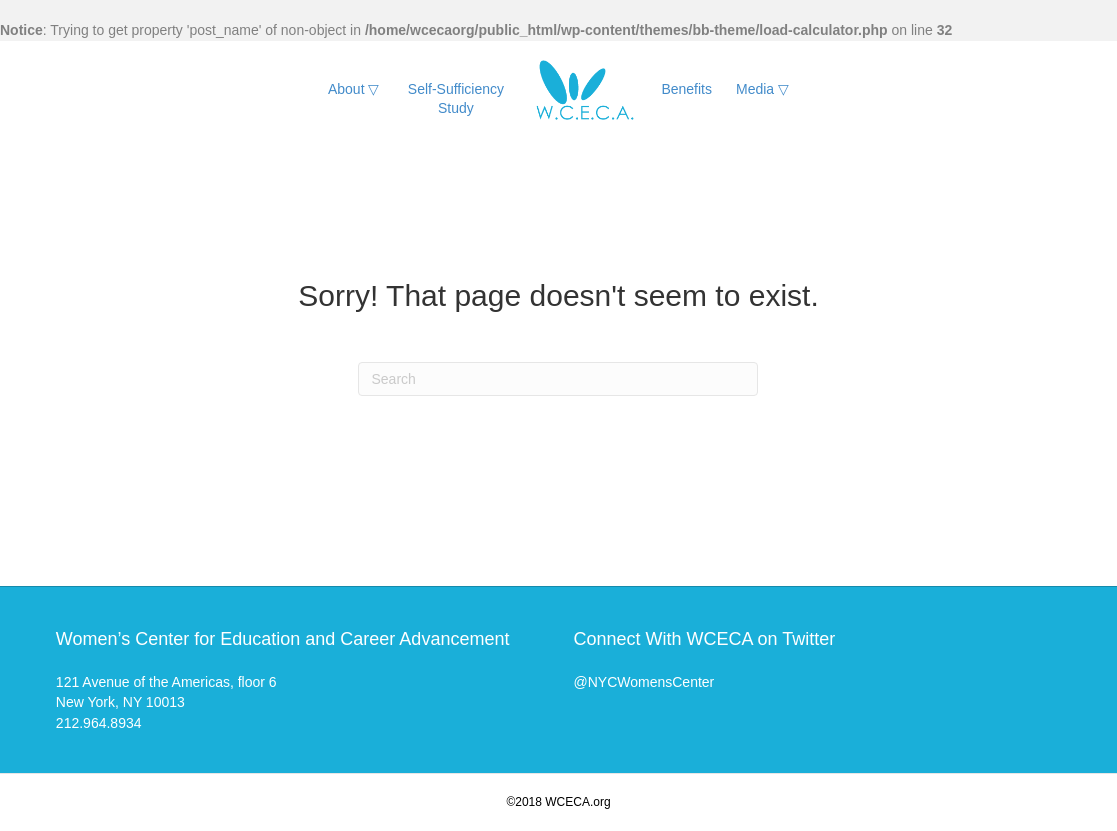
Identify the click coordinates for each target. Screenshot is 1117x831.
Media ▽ (762, 89)
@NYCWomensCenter (643, 682)
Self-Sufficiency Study (456, 99)
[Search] (558, 379)
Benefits (686, 89)
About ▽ (353, 89)
